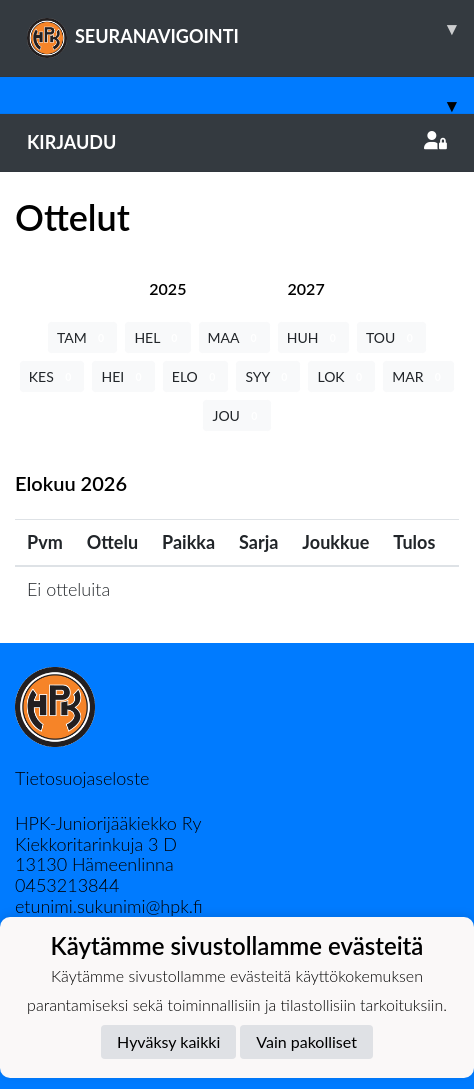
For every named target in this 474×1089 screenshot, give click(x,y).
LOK (341, 376)
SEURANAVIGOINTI (250, 29)
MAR (418, 376)
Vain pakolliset (306, 1041)
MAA (234, 337)
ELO (196, 376)
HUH (313, 337)
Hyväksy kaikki (168, 1041)
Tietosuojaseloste (82, 778)
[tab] (167, 288)
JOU (236, 415)
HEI (123, 376)
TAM (82, 337)
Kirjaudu (237, 142)
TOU (391, 337)
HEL (157, 337)
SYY (268, 376)
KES (52, 376)
